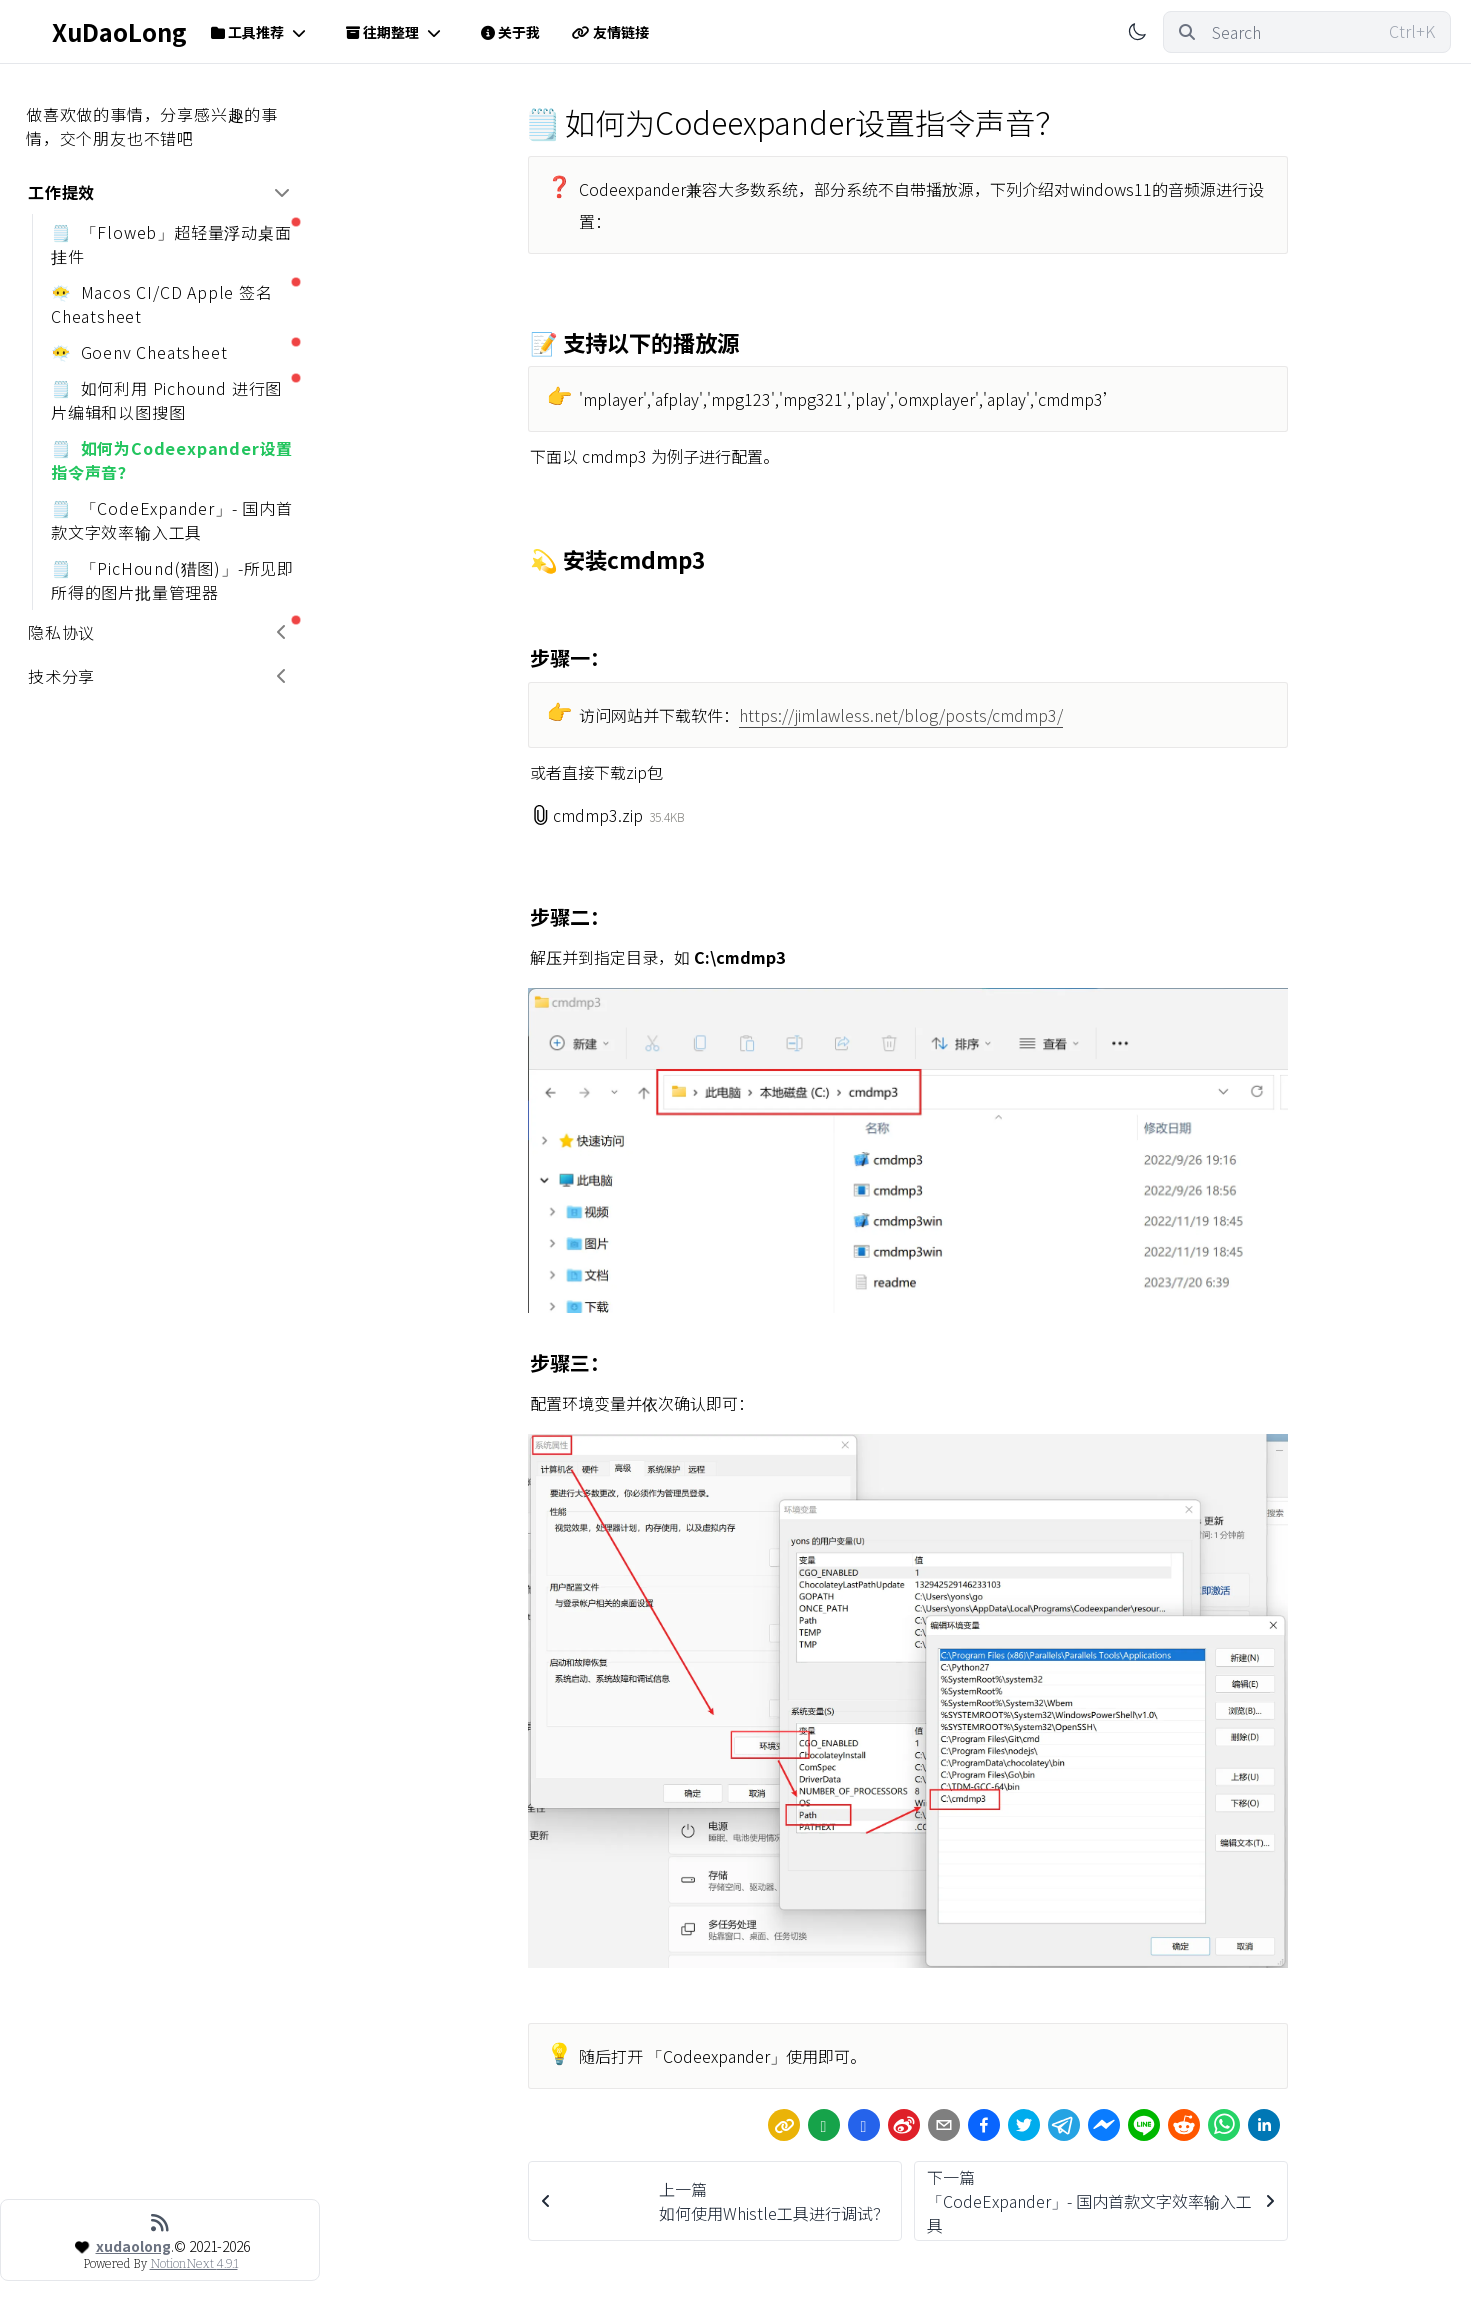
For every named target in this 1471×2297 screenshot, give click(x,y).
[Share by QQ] (864, 2125)
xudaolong (133, 2246)
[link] (784, 2125)
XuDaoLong (103, 32)
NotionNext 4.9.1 (194, 2264)
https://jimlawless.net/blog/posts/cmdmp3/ (901, 715)
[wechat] (824, 2125)
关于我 (510, 32)
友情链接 (610, 32)
